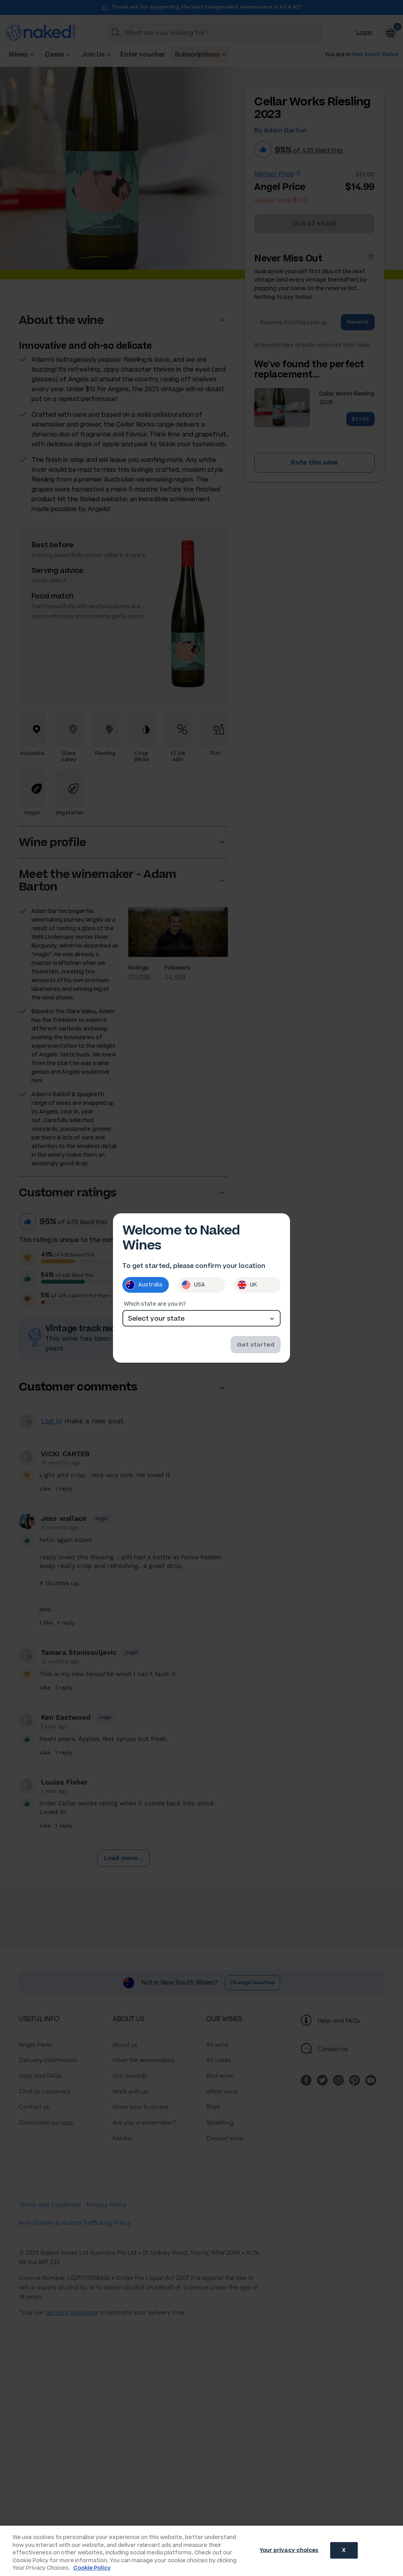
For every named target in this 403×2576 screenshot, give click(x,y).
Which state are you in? (155, 1304)
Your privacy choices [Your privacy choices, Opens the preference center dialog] (289, 2550)
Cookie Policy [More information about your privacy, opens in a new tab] (92, 2568)
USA (193, 1285)
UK (247, 1285)
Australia (144, 1285)
